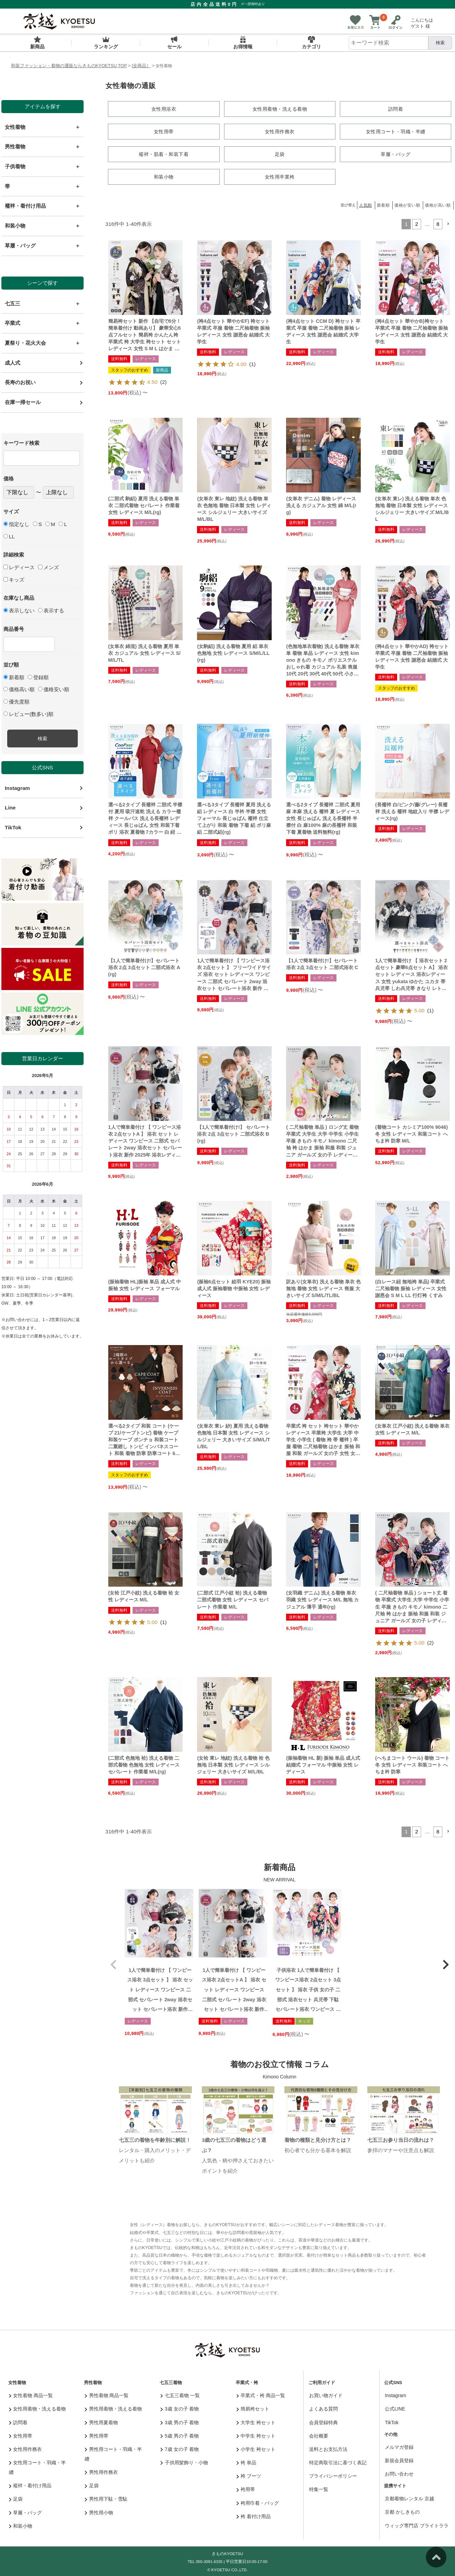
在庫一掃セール (23, 402)
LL (9, 536)
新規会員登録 (399, 2459)
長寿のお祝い (20, 382)
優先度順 (16, 702)
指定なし (16, 524)
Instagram (17, 788)
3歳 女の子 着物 (179, 2407)
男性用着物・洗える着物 (113, 2407)
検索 (440, 42)
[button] (448, 223)
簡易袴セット (253, 2407)
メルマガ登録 (399, 2446)
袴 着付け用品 (253, 2515)
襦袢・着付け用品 (30, 2484)
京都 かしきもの (402, 2510)
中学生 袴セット (255, 2434)
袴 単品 (246, 2461)
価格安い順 (53, 689)
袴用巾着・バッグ (257, 2501)
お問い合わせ (399, 2472)
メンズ (48, 567)
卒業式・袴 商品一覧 (260, 2394)
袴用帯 (245, 2488)
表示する (51, 610)
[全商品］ (141, 65)
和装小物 (21, 2524)
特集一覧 (318, 2488)
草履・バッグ (25, 2511)
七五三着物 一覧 (179, 2394)
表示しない (19, 610)
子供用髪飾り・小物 (184, 2461)
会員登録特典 (323, 2421)
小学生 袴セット (255, 2448)
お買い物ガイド (326, 2394)
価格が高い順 (438, 204)
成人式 (12, 363)
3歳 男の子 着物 (179, 2421)
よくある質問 (323, 2407)
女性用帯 (21, 2434)
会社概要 (318, 2434)
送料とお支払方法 (328, 2448)
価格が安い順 (407, 204)
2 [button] (416, 222)
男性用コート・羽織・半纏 (113, 2452)
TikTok (13, 827)
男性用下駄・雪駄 (106, 2497)
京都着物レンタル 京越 (409, 2497)
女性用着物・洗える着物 (37, 2407)
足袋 (16, 2497)
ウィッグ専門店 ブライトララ (416, 2524)
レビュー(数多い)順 (28, 714)
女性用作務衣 (25, 2448)
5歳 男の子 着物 (179, 2434)
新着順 (13, 677)
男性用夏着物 (101, 2421)
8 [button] (438, 222)
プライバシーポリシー (333, 2474)
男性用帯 (96, 2434)
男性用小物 (99, 2511)
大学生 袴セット (255, 2421)
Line (10, 807)
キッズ (13, 580)
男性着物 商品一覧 (106, 2394)
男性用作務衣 (101, 2471)
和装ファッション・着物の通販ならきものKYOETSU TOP (69, 65)
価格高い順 (19, 689)
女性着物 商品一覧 (31, 2394)
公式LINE (395, 2407)
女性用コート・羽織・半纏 (37, 2466)
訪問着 (18, 2421)
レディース (19, 567)
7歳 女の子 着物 (179, 2448)
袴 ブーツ (248, 2474)
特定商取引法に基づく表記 (338, 2461)
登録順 (38, 677)
